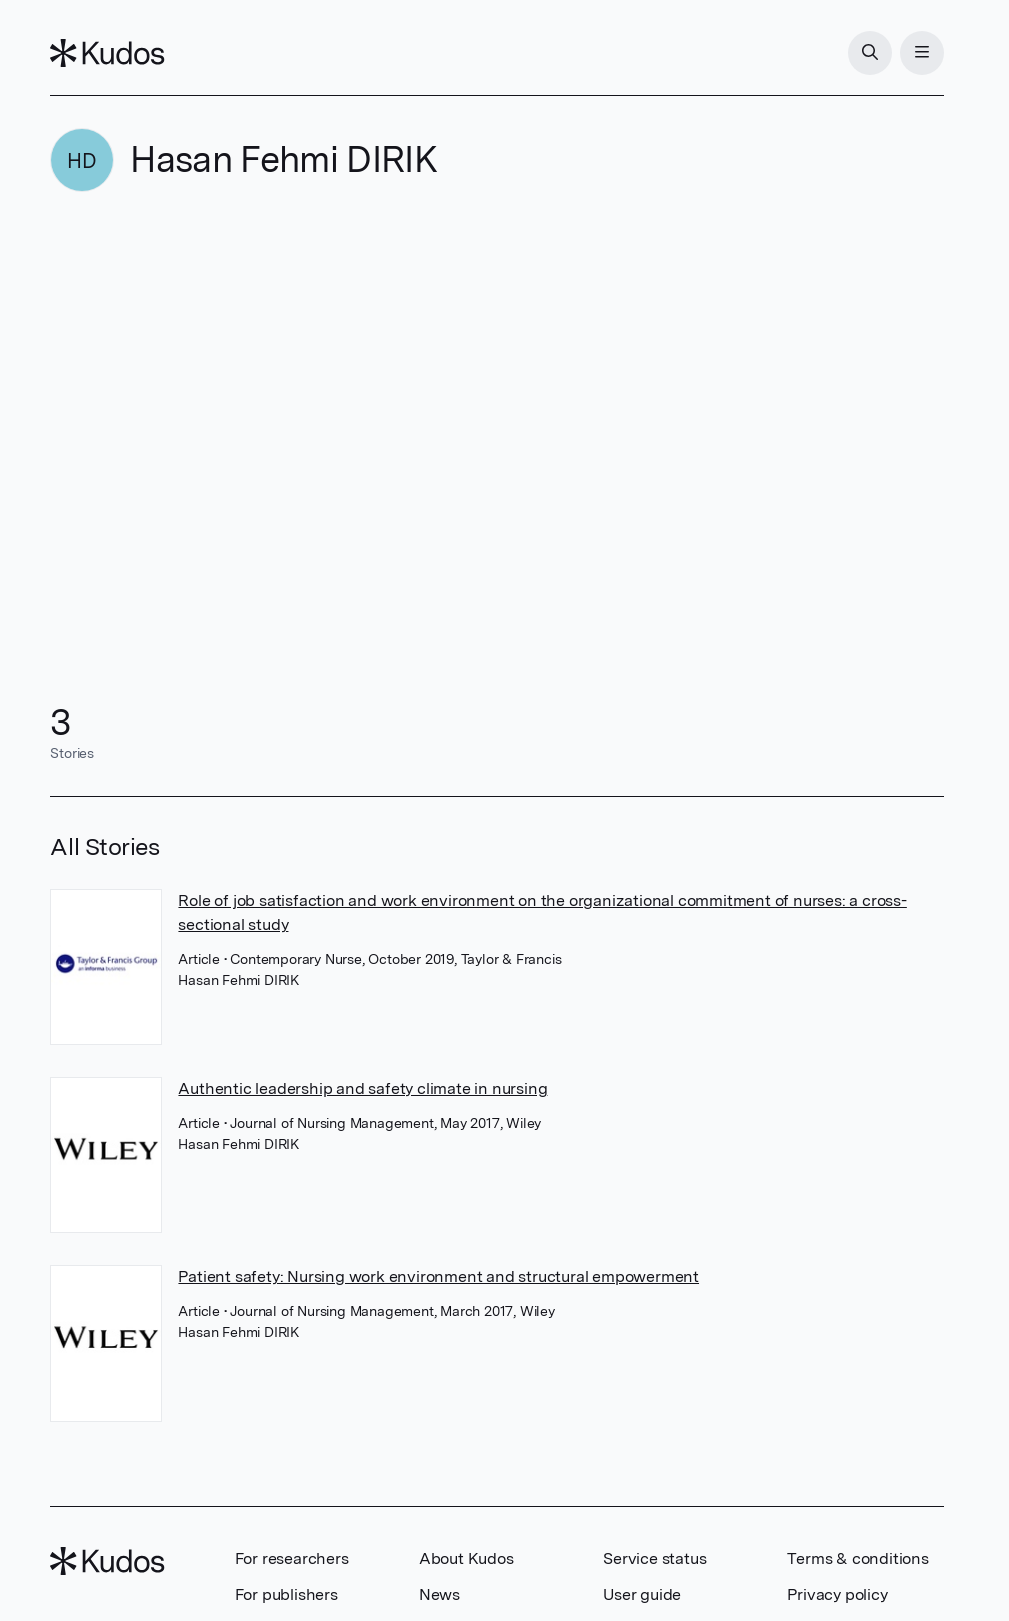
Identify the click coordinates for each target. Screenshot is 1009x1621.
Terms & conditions (857, 1558)
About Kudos (466, 1558)
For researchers (292, 1558)
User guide (642, 1594)
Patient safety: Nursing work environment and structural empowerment (438, 1276)
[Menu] (922, 53)
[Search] (870, 53)
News (439, 1594)
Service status (654, 1558)
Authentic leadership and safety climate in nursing (362, 1088)
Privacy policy (837, 1594)
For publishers (286, 1594)
